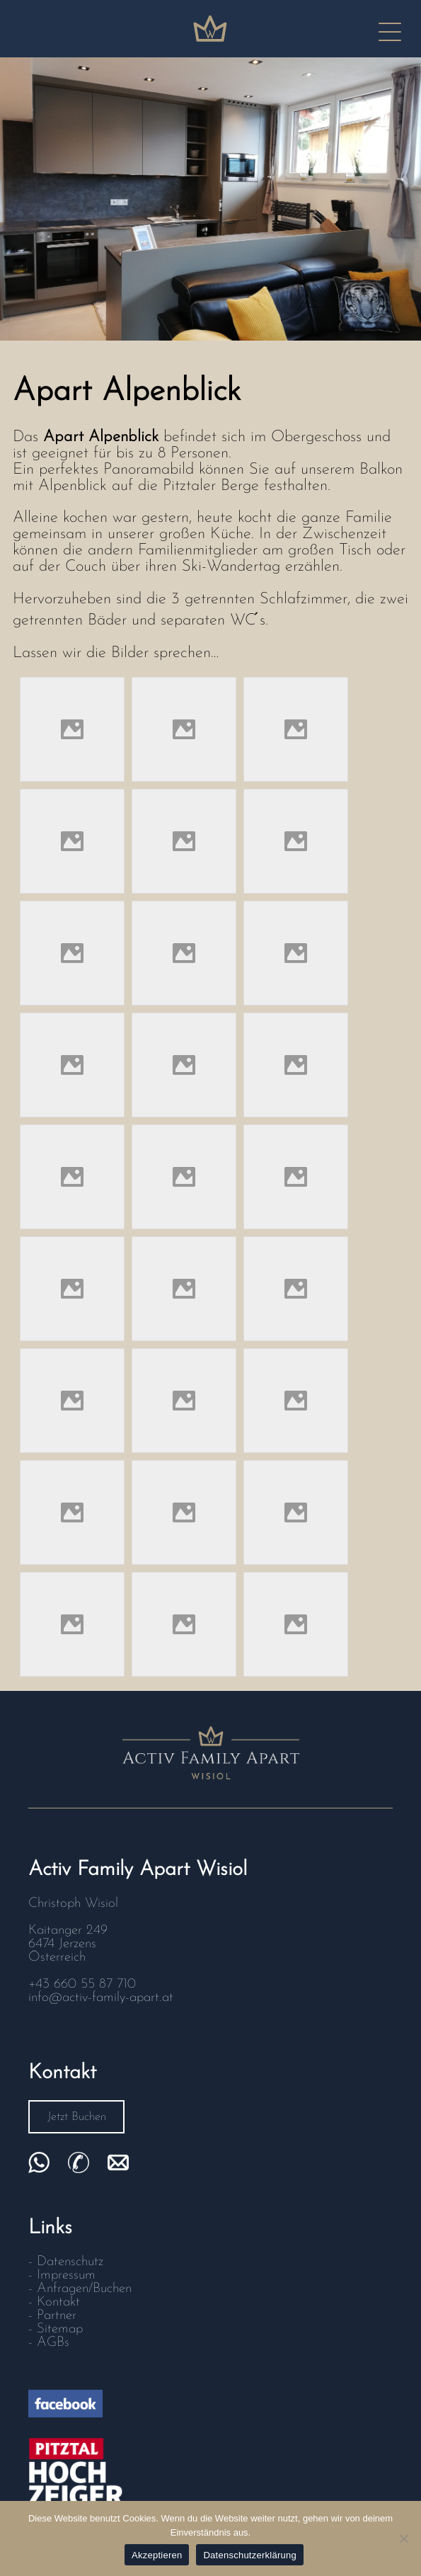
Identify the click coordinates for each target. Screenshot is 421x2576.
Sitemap (60, 2329)
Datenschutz (70, 2262)
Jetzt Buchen (76, 2117)
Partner (56, 2316)
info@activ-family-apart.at (100, 1998)
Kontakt (58, 2302)
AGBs (53, 2342)
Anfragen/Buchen (84, 2289)
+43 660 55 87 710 (82, 1984)
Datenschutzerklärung (249, 2555)
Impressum (66, 2275)
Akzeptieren (157, 2555)
